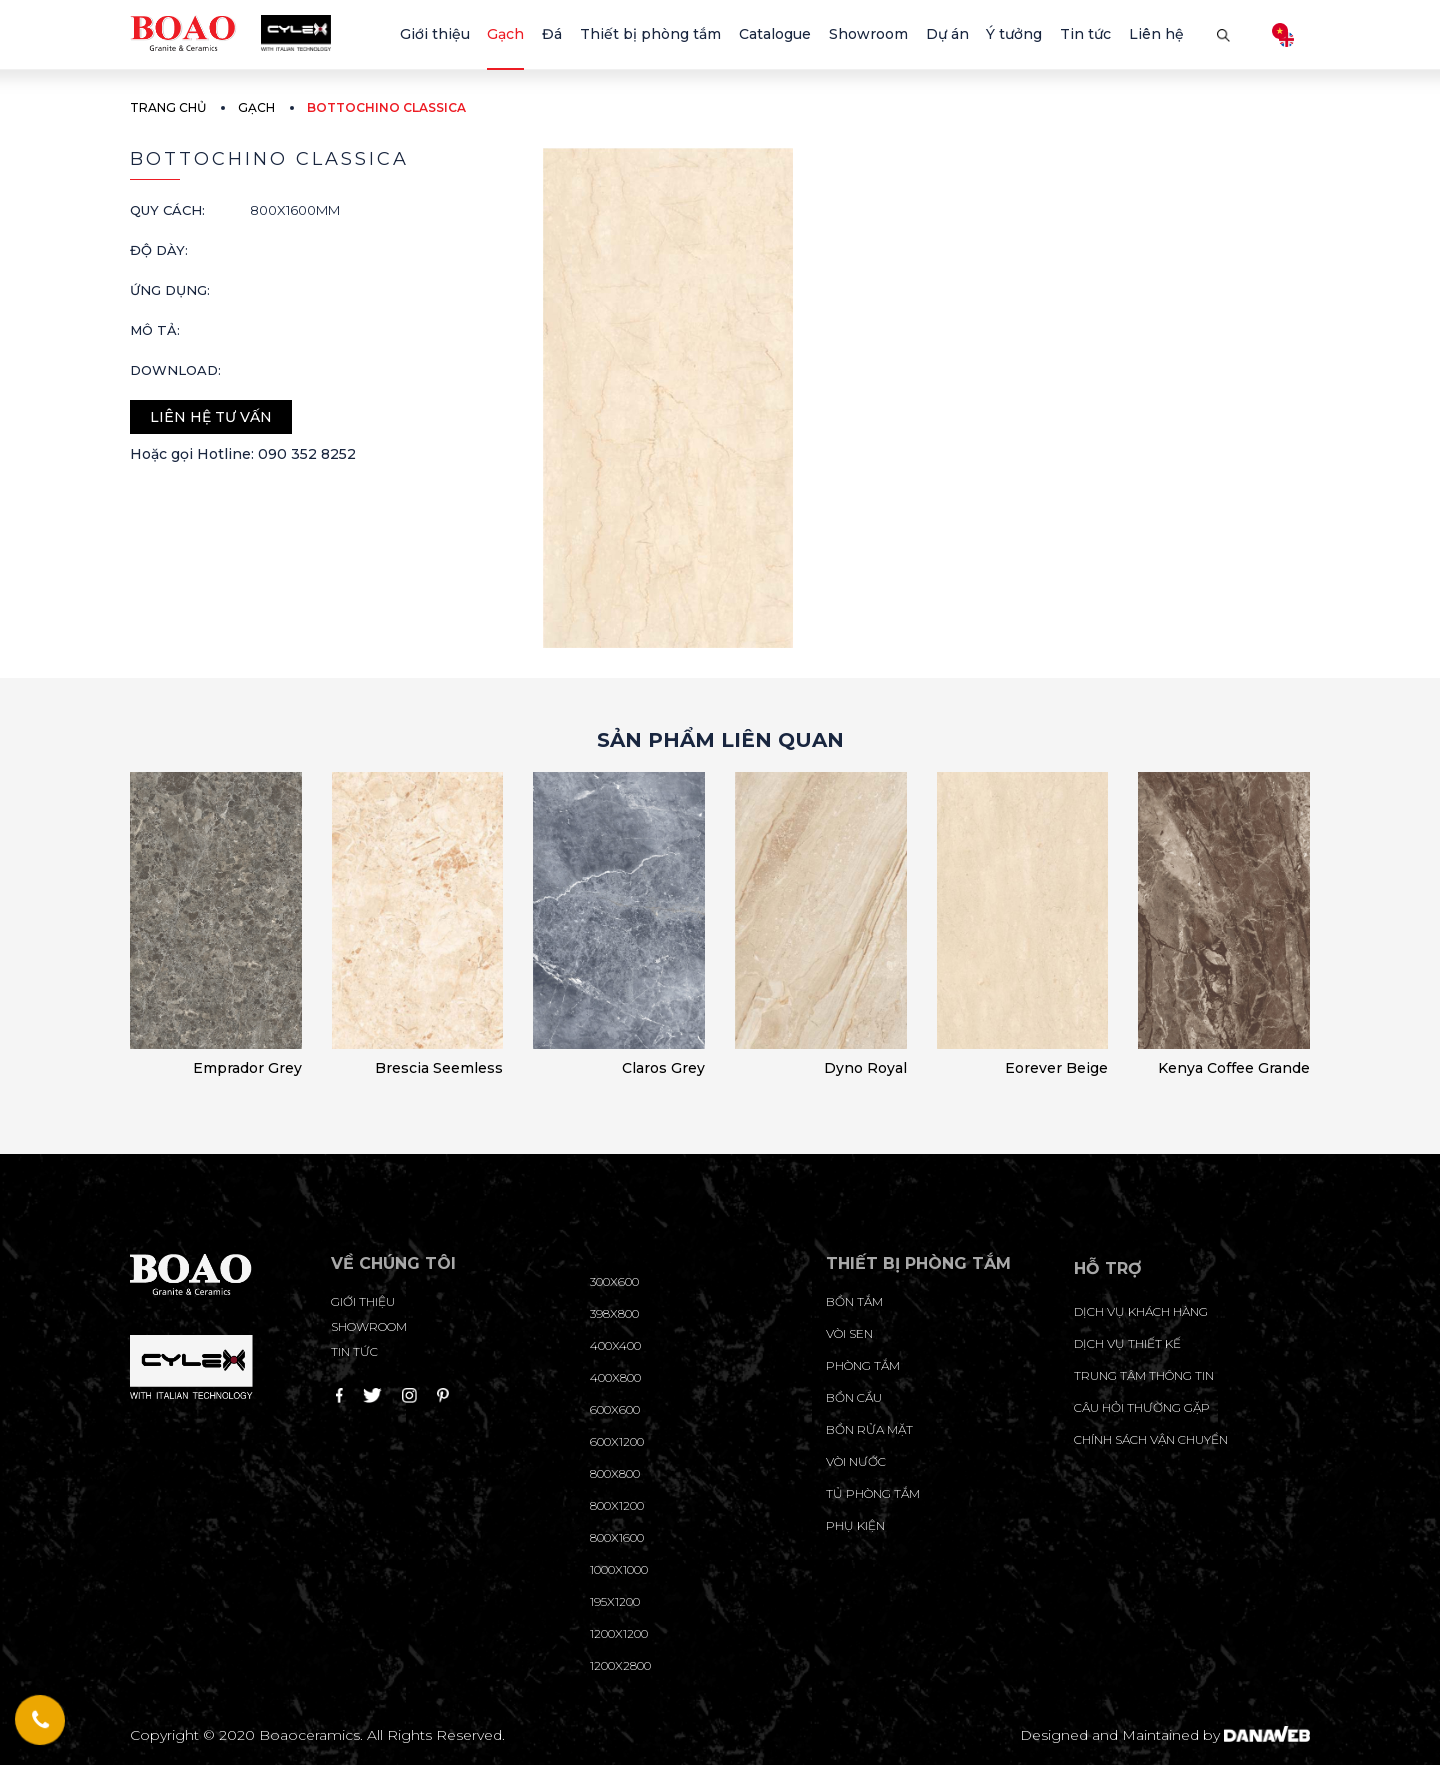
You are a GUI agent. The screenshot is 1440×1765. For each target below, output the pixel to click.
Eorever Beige (1056, 1068)
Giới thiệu (363, 1301)
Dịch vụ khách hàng (1141, 1311)
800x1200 (617, 1505)
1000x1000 (619, 1569)
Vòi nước (856, 1461)
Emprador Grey (247, 1068)
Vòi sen (849, 1333)
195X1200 (615, 1601)
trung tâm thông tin (1144, 1375)
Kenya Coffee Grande (1234, 1068)
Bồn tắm (854, 1301)
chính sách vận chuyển (1151, 1439)
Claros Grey (663, 1068)
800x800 (615, 1473)
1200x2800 (620, 1665)
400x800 (615, 1377)
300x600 (614, 1281)
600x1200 (617, 1441)
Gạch (256, 107)
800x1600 (617, 1537)
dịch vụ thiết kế (1127, 1343)
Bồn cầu (854, 1397)
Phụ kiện (855, 1525)
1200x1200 (619, 1633)
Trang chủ (168, 107)
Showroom (369, 1326)
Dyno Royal (865, 1068)
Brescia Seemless (439, 1068)
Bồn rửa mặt (869, 1429)
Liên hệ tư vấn (211, 417)
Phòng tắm (863, 1365)
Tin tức (354, 1351)
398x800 (614, 1313)
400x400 (615, 1345)
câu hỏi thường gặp (1142, 1407)
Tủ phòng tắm (873, 1493)
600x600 (615, 1409)
